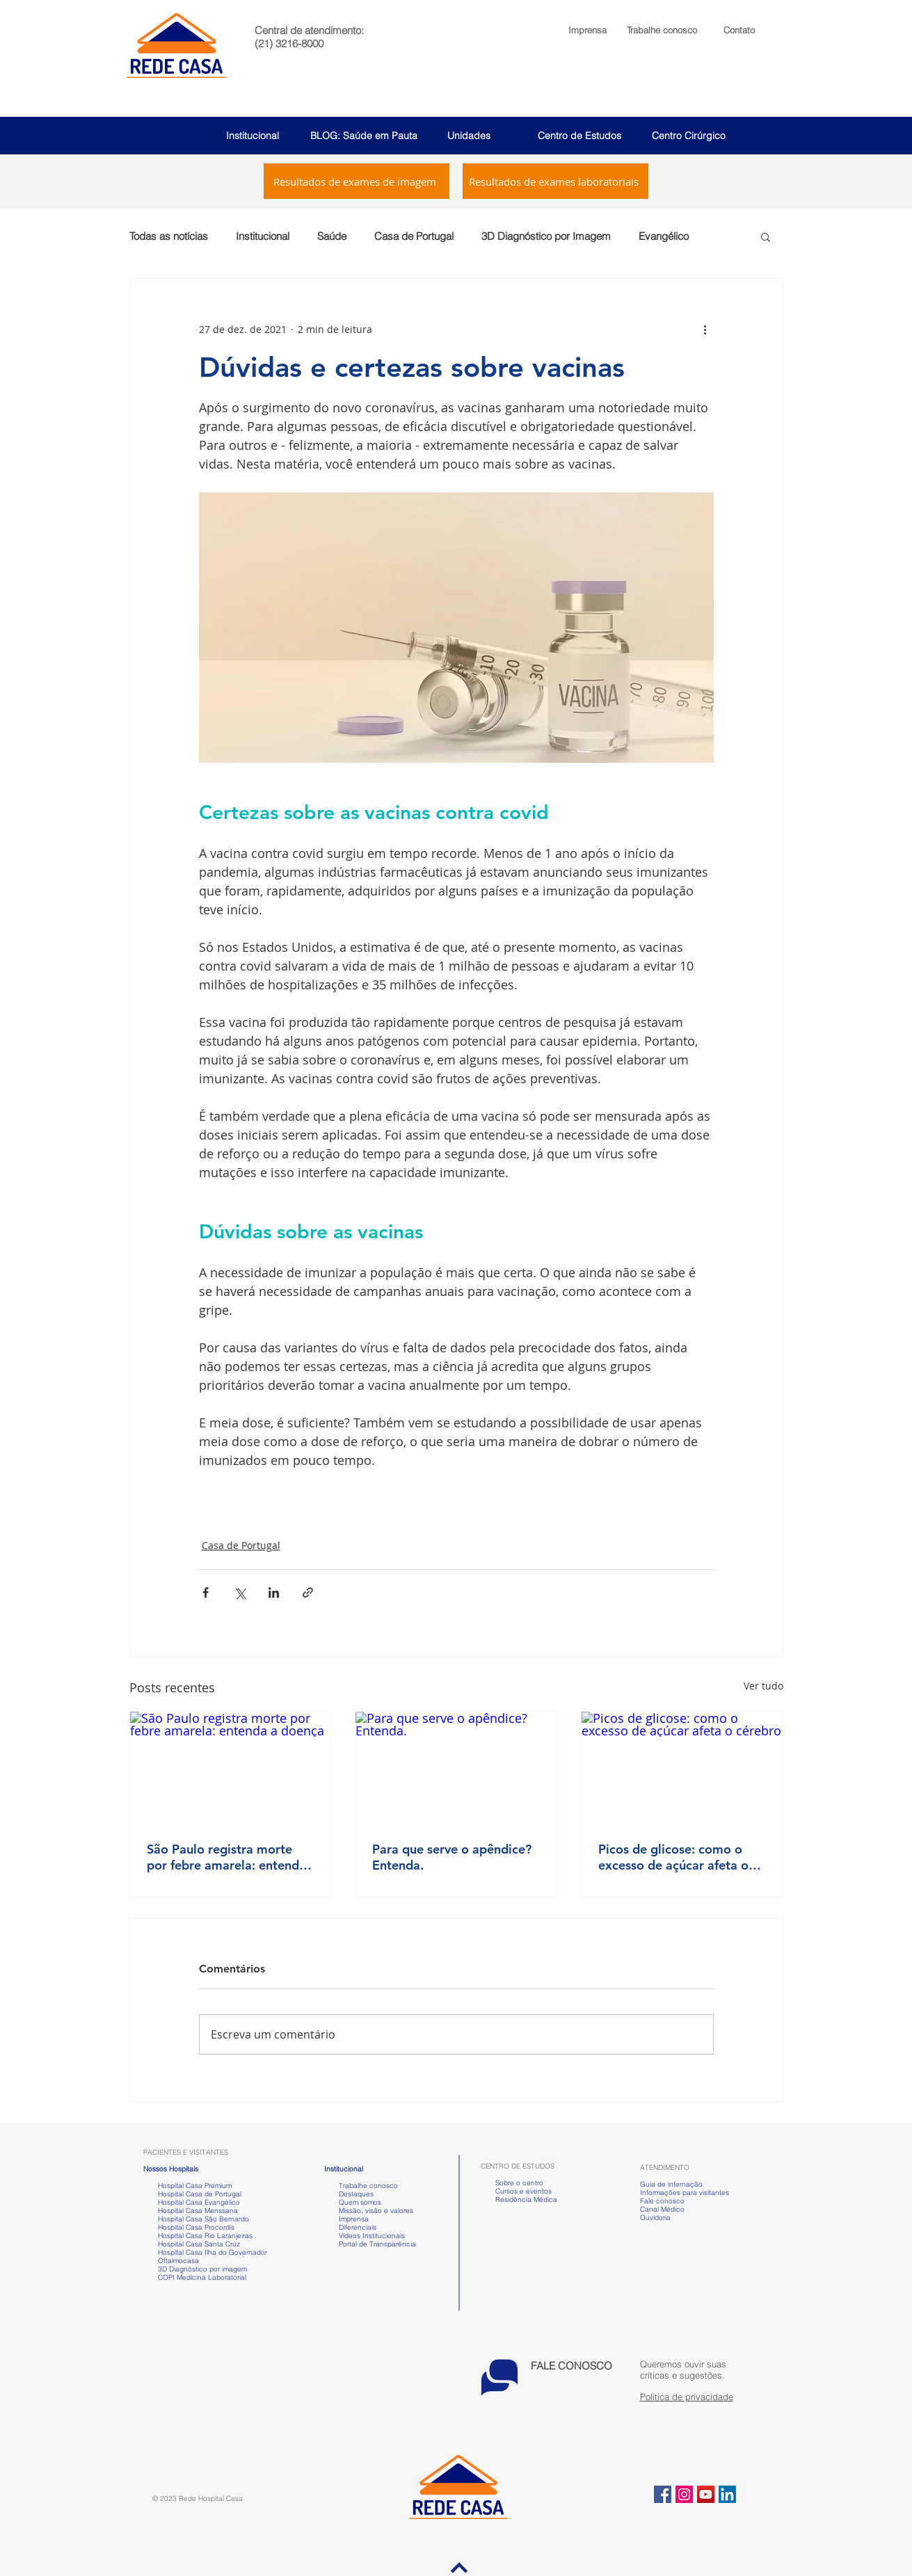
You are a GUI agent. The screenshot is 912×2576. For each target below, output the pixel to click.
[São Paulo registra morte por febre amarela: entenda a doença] (230, 1768)
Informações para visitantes (684, 2192)
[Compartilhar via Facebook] (205, 1592)
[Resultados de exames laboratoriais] (555, 181)
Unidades (468, 135)
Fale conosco (662, 2200)
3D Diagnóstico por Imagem (546, 236)
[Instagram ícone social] (684, 2494)
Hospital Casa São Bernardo (203, 2218)
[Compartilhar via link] (307, 1592)
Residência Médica (526, 2199)
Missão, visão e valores (376, 2210)
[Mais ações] (705, 329)
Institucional (252, 135)
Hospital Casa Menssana (198, 2210)
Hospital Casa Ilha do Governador (212, 2252)
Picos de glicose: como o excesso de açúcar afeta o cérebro (673, 1857)
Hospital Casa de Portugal (192, 2193)
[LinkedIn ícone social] (727, 2494)
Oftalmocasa (178, 2260)
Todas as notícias (168, 236)
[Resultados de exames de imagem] (356, 181)
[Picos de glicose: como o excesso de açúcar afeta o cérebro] (682, 1768)
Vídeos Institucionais (371, 2235)
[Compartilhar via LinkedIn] (273, 1592)
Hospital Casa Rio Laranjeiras (203, 2235)
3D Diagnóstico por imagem (202, 2269)
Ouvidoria (655, 2217)
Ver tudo (763, 1685)
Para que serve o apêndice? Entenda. (451, 1857)
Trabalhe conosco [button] (361, 2185)
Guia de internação (671, 2184)
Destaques (356, 2193)
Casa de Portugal (414, 236)
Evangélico (664, 236)
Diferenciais (357, 2227)
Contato (739, 29)
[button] (662, 30)
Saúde (331, 236)
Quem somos (360, 2202)
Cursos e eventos (521, 2191)
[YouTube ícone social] (705, 2494)
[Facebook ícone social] (662, 2494)
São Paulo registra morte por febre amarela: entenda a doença (226, 1857)
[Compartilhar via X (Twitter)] (239, 1592)
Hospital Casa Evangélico (199, 2202)
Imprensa (353, 2218)
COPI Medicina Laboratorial (194, 2277)
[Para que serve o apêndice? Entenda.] (456, 1768)
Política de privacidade (686, 2396)
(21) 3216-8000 (289, 43)
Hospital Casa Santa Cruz (199, 2244)
